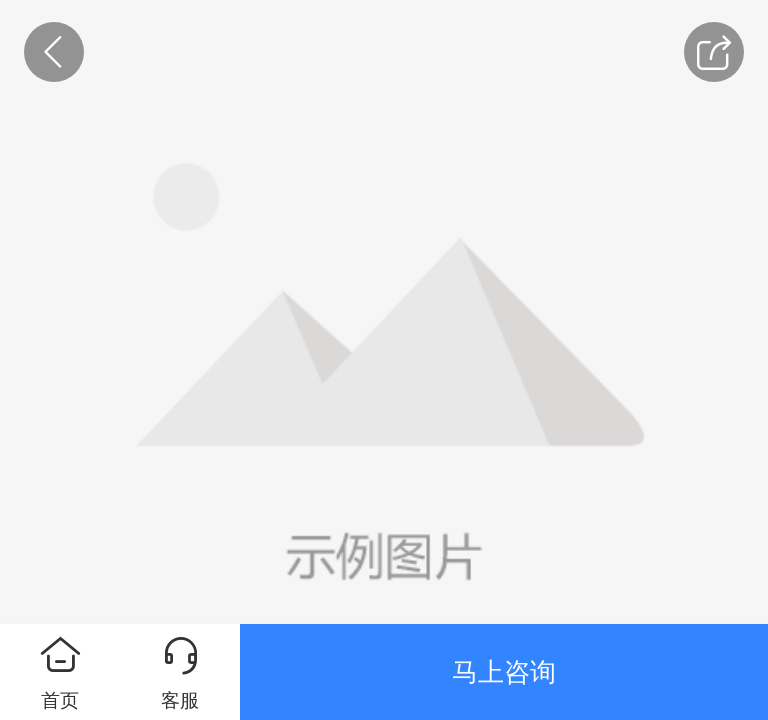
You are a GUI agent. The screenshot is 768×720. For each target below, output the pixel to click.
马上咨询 (504, 672)
